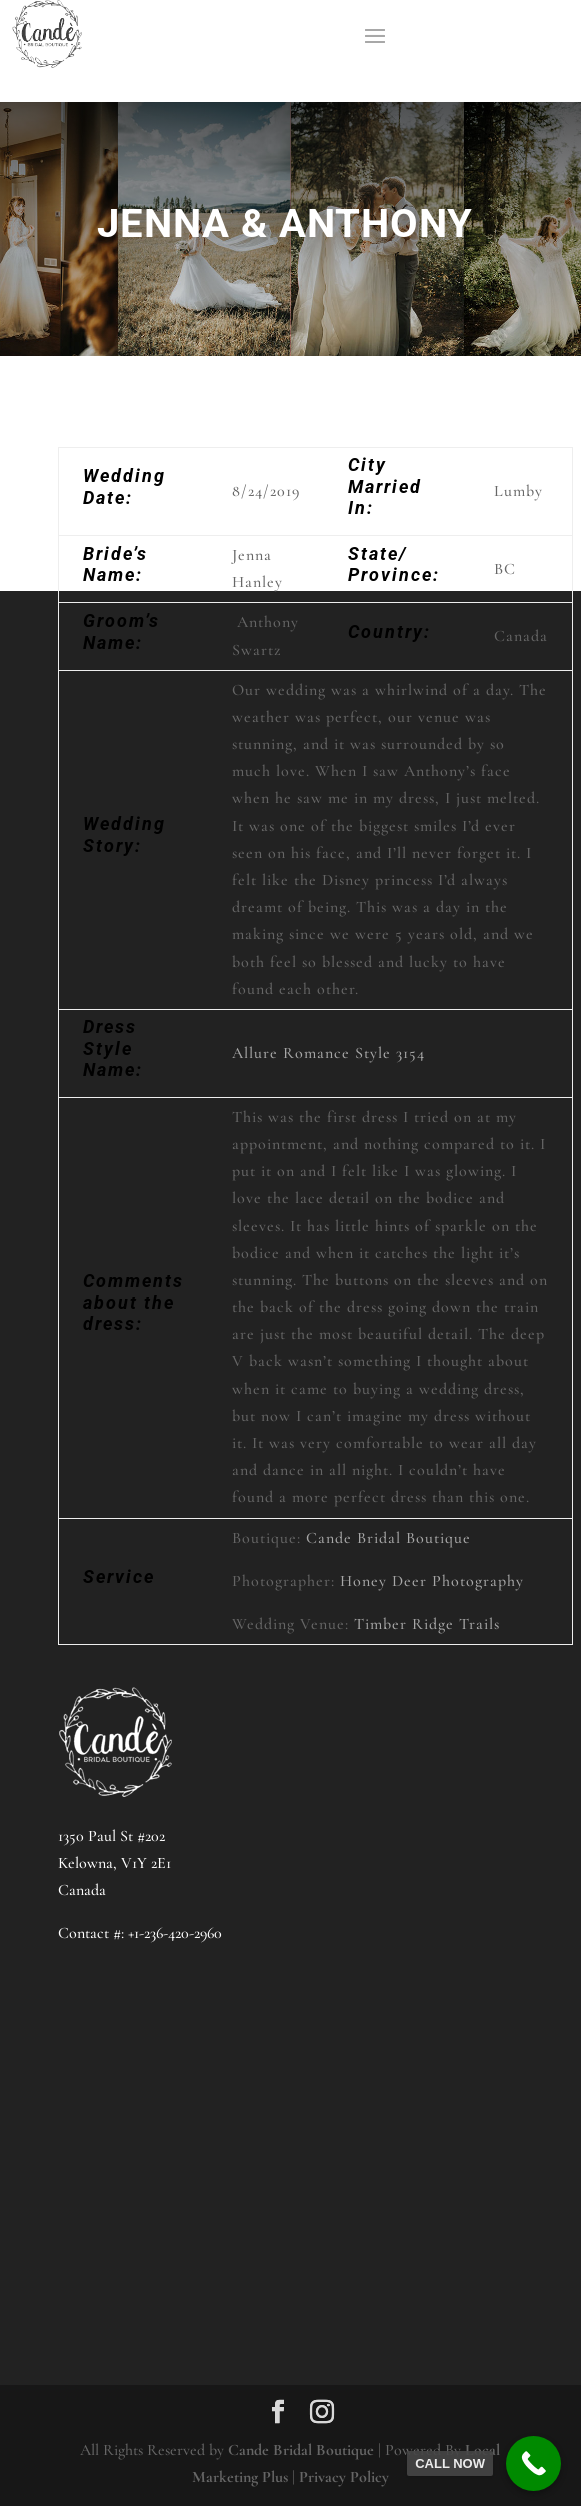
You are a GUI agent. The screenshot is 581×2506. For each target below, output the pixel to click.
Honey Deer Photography (432, 1581)
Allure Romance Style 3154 (328, 1053)
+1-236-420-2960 (175, 1933)
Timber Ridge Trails (427, 1624)
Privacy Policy (344, 2477)
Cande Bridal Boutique (388, 1538)
